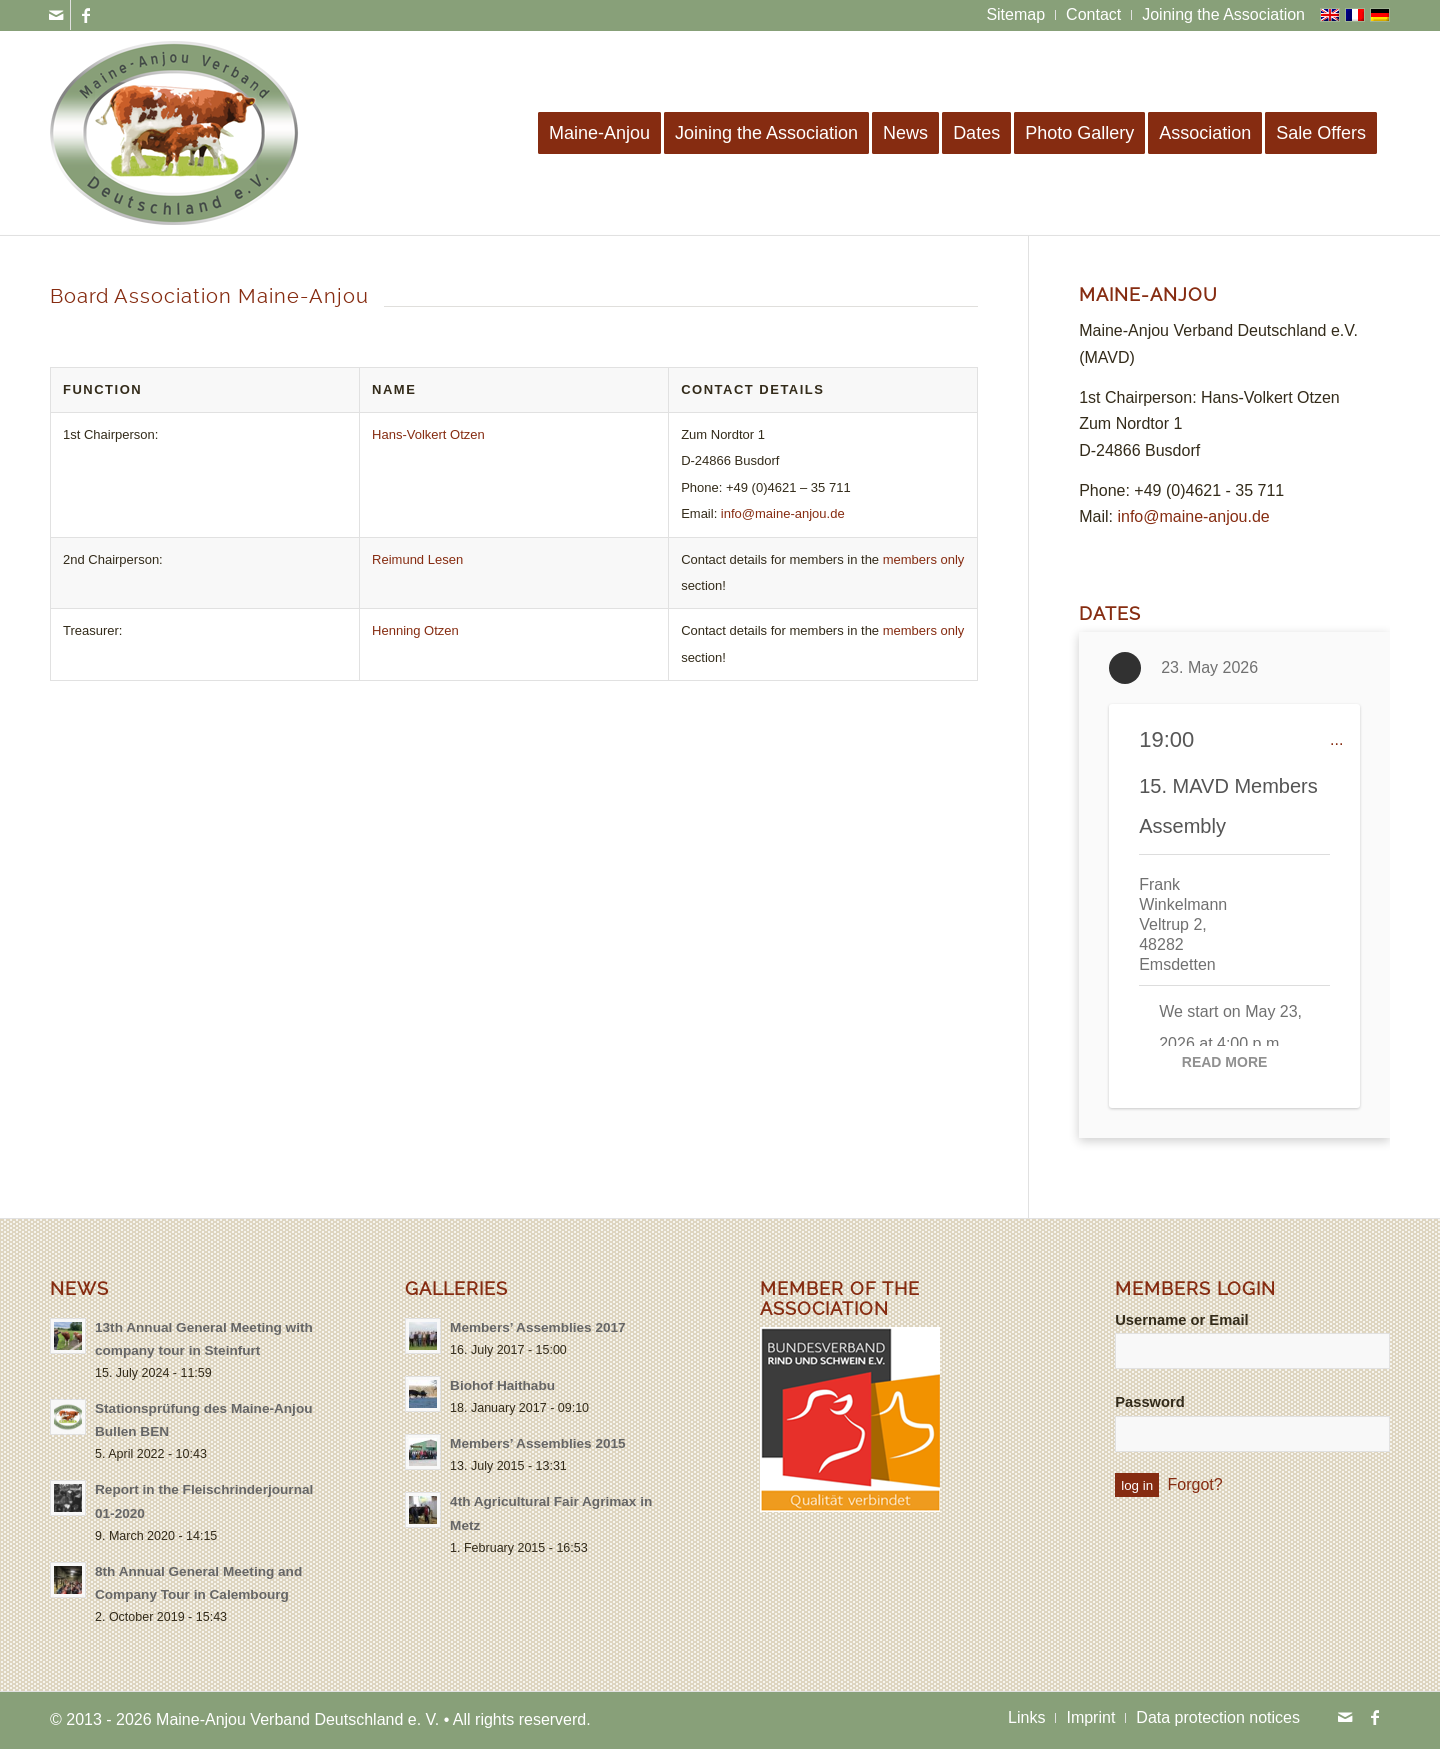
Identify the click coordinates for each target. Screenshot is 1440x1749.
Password (1150, 1402)
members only (924, 559)
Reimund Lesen (417, 559)
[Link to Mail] (55, 15)
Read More (1225, 1062)
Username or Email (1181, 1320)
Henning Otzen (415, 630)
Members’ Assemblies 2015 (538, 1443)
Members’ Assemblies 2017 (538, 1327)
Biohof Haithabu (502, 1385)
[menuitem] (1016, 15)
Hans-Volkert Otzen (428, 434)
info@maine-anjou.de (783, 513)
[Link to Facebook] (86, 15)
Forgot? (1195, 1484)
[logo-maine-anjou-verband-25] (175, 133)
